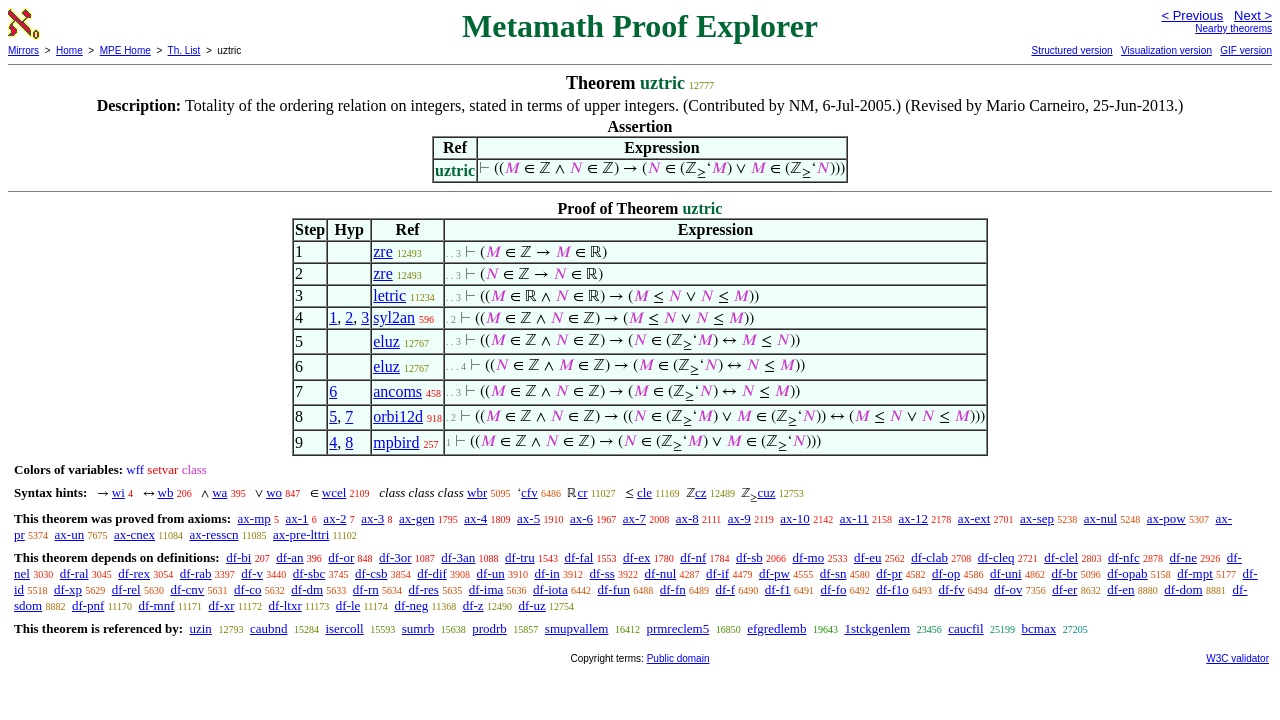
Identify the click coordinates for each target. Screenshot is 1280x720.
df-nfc (1124, 557)
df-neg (411, 605)
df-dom (1183, 589)
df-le (348, 605)
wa (219, 492)
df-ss (602, 573)
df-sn (833, 573)
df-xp (68, 589)
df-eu (867, 557)
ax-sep (1037, 518)
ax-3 (372, 518)
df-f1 (778, 589)
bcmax (1039, 628)
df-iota (550, 589)
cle (644, 492)
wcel (334, 492)
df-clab (929, 557)
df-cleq (996, 557)
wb (166, 492)
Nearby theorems (1233, 28)
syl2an (394, 317)
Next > (1253, 15)
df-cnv (187, 589)
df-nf (693, 557)
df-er (1064, 589)
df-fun (613, 589)
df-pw (774, 573)
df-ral (74, 573)
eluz (386, 341)
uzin (200, 628)
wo (274, 492)
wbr (477, 492)
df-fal (578, 557)
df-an (289, 557)
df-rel (126, 589)
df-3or (395, 557)
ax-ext (974, 518)
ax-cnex (134, 534)
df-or (341, 557)
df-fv (951, 589)
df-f (725, 589)
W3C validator (1237, 658)
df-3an (458, 557)
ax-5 (528, 518)
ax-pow (1166, 518)
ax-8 (687, 518)
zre (383, 251)
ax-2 (334, 518)
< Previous (1192, 15)
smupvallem (577, 628)
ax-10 (795, 518)
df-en (1120, 589)
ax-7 (634, 518)
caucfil (965, 628)
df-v (252, 573)
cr (582, 492)
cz (701, 492)
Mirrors (23, 50)
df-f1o (892, 589)
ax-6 (581, 518)
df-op (946, 573)
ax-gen (416, 518)
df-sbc (309, 573)
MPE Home (125, 50)
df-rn (366, 589)
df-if (717, 573)
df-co (247, 589)
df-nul (661, 573)
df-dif (432, 573)
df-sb (749, 557)
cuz (766, 492)
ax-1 (297, 518)
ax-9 (739, 518)
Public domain (678, 658)
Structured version (1071, 50)
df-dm (307, 589)
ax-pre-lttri (301, 534)
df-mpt (1194, 573)
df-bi (238, 557)
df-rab (196, 573)
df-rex (134, 573)
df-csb (371, 573)
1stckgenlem (877, 628)
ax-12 (914, 518)
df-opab (1127, 573)
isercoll (344, 628)
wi (118, 492)
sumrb (418, 628)
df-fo (833, 589)
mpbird (396, 442)
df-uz (531, 605)
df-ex (636, 557)
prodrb (489, 628)
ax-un (70, 534)
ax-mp (254, 518)
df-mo (808, 557)
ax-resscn (213, 534)
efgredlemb (776, 628)
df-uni (1006, 573)
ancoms (397, 391)
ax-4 (475, 518)
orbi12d (398, 416)
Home (69, 50)
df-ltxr (285, 605)
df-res (424, 589)
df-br (1064, 573)
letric (389, 295)
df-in (547, 573)
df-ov (1008, 589)
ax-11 (854, 518)
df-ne (1182, 557)
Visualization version (1166, 50)
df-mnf (156, 605)
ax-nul (1100, 518)
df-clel (1061, 557)
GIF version (1246, 50)
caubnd (269, 628)
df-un (491, 573)
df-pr (889, 573)
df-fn (673, 589)
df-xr (222, 605)
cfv (529, 492)
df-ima (486, 589)
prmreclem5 (677, 628)
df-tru (520, 557)
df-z (473, 605)
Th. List (184, 50)
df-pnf (88, 605)
